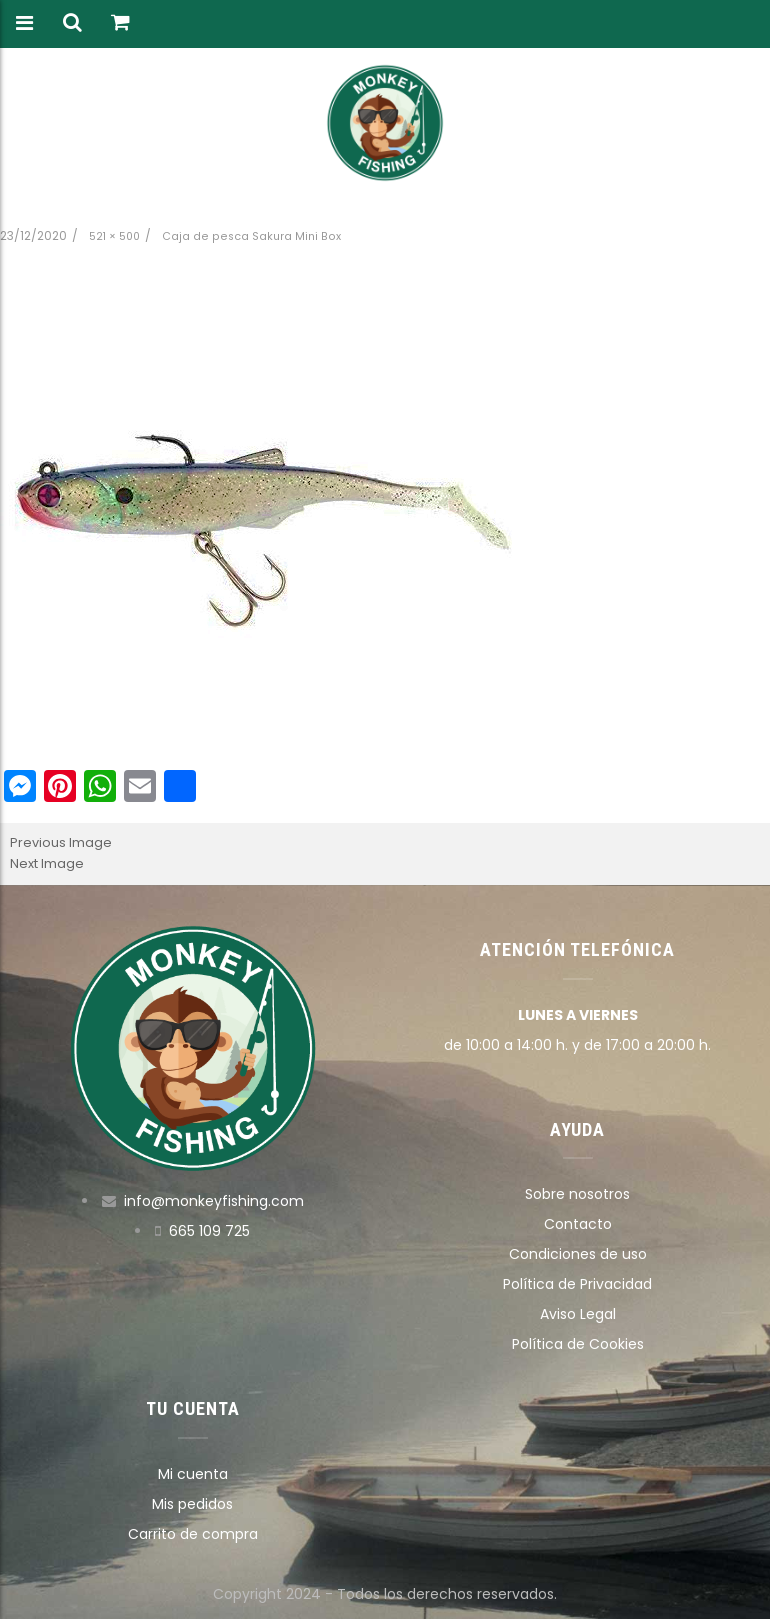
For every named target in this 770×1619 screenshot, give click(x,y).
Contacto (578, 1224)
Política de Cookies (578, 1344)
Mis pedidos (192, 1504)
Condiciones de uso (578, 1254)
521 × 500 (114, 236)
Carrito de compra (193, 1534)
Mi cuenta (193, 1474)
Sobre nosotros (577, 1194)
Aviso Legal (578, 1314)
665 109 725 (209, 1231)
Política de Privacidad (577, 1284)
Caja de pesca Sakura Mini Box (251, 236)
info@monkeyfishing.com (214, 1201)
